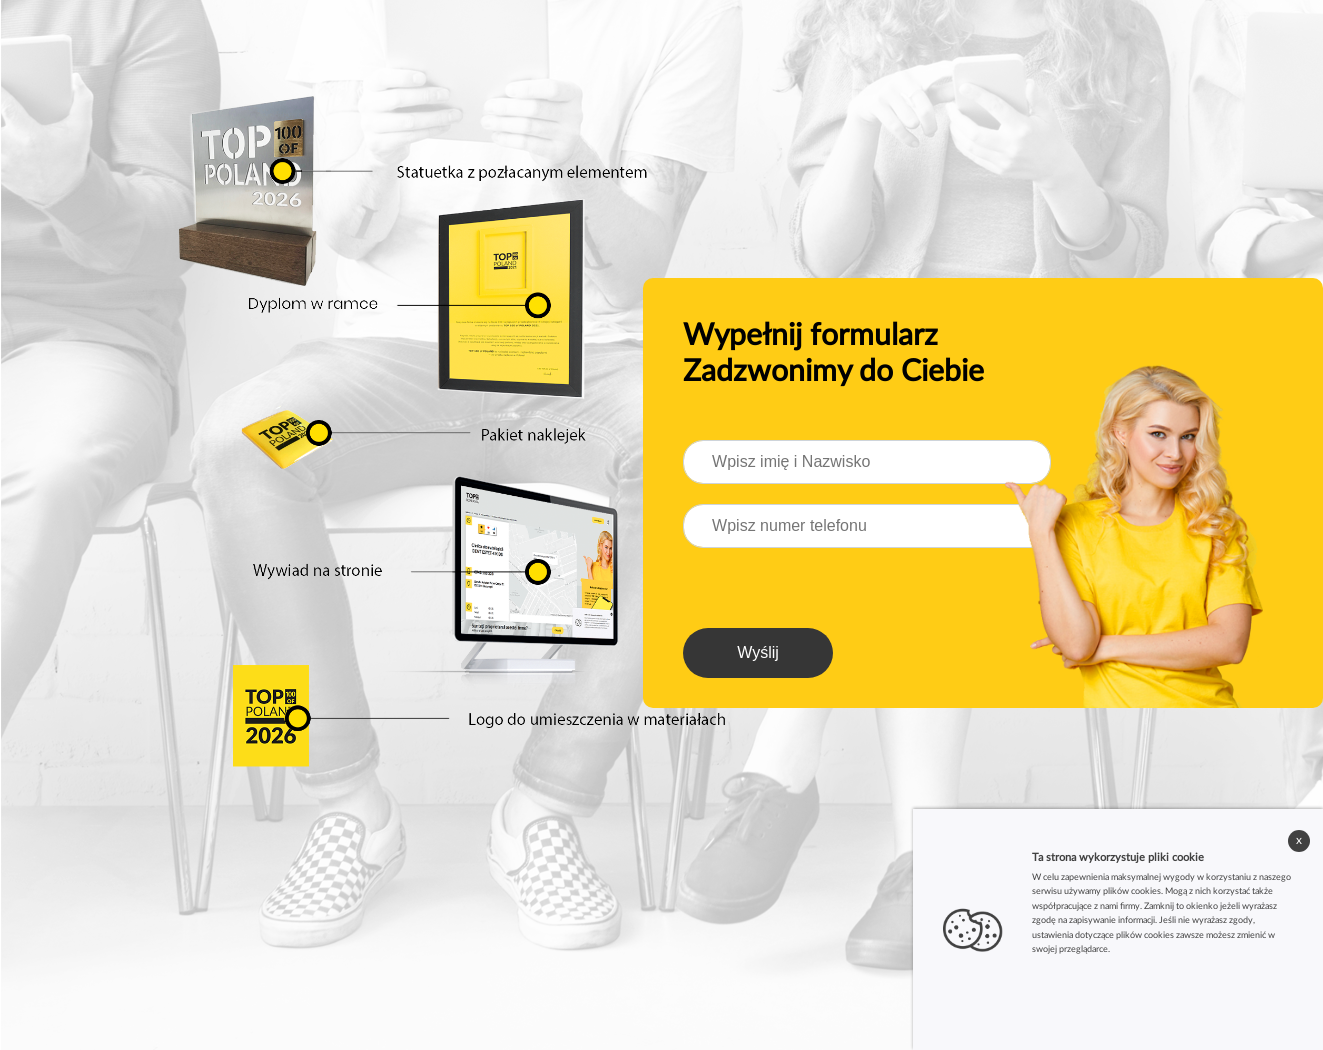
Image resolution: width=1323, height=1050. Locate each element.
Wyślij (758, 652)
